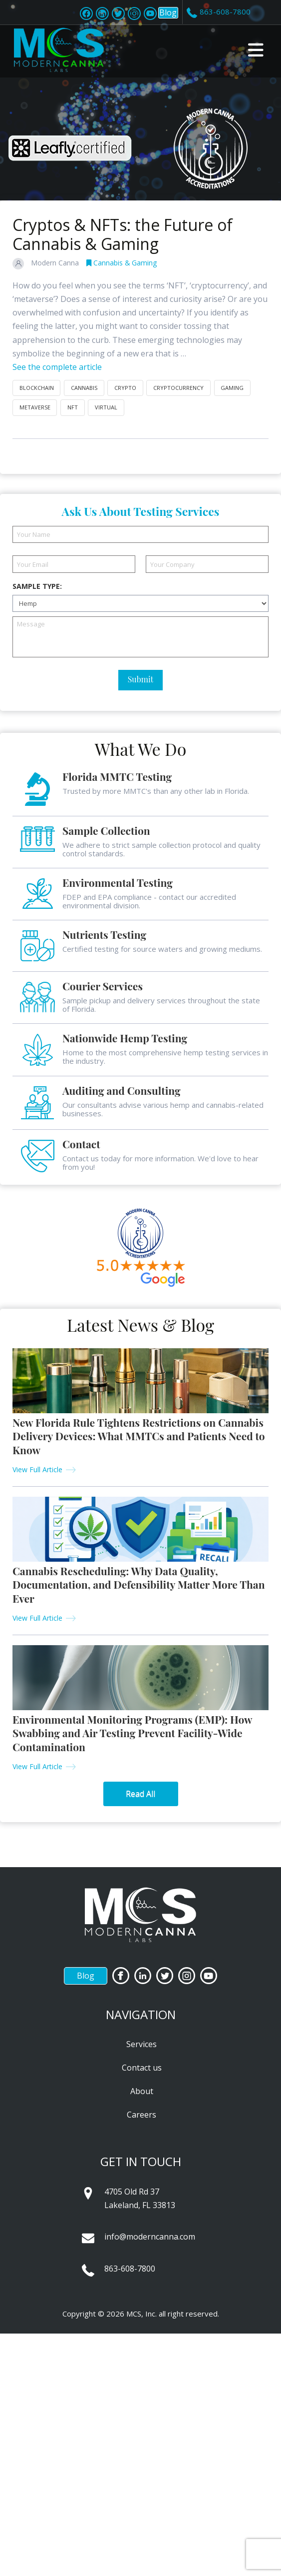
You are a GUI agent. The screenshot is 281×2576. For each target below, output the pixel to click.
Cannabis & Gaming (121, 262)
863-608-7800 (129, 2268)
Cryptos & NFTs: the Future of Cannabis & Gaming (122, 234)
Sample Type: (37, 586)
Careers (141, 2114)
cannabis (84, 387)
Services (141, 2044)
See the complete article (57, 366)
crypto (125, 387)
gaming (232, 387)
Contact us (142, 2067)
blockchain (36, 387)
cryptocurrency (178, 387)
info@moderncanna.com (149, 2236)
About (141, 2091)
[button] (256, 49)
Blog (168, 12)
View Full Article (37, 1469)
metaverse (34, 407)
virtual (106, 407)
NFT (72, 407)
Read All (140, 1793)
